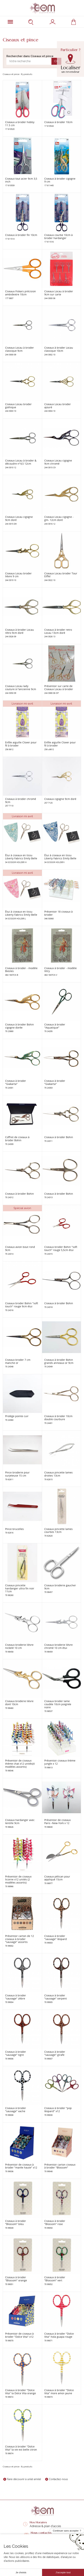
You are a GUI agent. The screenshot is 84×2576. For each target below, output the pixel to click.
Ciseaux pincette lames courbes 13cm (58, 1530)
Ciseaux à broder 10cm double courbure (58, 1417)
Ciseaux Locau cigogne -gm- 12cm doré (59, 518)
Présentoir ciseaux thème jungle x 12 (59, 1762)
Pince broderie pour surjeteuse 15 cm (17, 1474)
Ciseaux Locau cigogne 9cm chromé (58, 462)
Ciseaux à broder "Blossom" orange (16, 2279)
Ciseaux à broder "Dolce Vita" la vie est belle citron (21, 2448)
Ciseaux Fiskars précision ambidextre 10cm (20, 293)
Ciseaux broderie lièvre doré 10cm (19, 1702)
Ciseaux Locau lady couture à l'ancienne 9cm (20, 687)
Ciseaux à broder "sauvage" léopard (55, 1937)
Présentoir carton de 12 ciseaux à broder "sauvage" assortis (19, 1939)
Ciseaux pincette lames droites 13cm (58, 1474)
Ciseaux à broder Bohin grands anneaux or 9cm (58, 1361)
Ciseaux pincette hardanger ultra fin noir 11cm (19, 1588)
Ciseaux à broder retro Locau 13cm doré (58, 631)
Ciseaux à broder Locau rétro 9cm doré (19, 631)
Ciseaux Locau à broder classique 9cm (19, 349)
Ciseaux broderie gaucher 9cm (60, 1587)
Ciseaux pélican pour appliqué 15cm (57, 1878)
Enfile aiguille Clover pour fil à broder (21, 744)
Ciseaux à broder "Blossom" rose (54, 2222)
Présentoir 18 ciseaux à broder (58, 913)
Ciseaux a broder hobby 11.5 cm (19, 123)
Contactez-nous (58, 2479)
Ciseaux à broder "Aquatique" (54, 1026)
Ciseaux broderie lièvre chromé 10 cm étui (58, 1646)
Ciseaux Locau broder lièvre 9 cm (18, 575)
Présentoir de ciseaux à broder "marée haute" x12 (21, 2166)
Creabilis (62, 2567)
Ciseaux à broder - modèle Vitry (60, 969)
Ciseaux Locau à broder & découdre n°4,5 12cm (20, 462)
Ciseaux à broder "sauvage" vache (15, 2109)
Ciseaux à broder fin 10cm (21, 235)
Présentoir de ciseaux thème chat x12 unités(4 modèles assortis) (20, 1763)
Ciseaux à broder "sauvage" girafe (54, 2053)
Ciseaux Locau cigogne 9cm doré (19, 518)
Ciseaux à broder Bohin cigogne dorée (19, 1026)
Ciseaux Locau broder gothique (18, 405)
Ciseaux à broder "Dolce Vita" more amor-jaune (59, 2391)
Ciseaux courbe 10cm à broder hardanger (58, 236)
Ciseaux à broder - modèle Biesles (21, 969)
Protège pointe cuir (17, 1416)
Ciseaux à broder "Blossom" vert (54, 2279)
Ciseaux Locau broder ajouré (57, 405)
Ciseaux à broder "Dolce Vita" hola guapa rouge (59, 2335)
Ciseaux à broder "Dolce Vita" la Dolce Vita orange (20, 2391)
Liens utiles (42, 2553)
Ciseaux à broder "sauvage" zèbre (15, 1997)
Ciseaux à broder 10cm (58, 122)
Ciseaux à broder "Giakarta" (15, 1082)
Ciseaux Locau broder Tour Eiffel (60, 575)
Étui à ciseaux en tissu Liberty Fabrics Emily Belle (21, 857)
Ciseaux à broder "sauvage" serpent (55, 1997)
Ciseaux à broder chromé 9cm (20, 800)
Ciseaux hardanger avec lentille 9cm (20, 1821)
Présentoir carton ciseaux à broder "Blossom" (59, 2166)
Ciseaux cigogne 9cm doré (60, 799)
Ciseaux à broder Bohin (58, 1137)
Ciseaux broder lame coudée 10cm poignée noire (57, 1704)
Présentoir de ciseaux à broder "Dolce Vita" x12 (19, 2335)
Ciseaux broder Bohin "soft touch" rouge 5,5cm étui (60, 1248)
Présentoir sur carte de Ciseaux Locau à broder (58, 687)
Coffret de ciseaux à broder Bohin (17, 1138)
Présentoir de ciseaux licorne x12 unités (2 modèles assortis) (18, 1879)
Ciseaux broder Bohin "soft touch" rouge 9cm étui (21, 1304)
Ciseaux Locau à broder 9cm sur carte (58, 293)
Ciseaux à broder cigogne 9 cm (59, 180)
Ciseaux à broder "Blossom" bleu (15, 2222)
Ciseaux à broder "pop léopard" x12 (58, 2109)
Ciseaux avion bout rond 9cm (20, 1248)
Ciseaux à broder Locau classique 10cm (58, 349)
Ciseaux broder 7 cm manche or (17, 1361)
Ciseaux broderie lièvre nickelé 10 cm (19, 1646)
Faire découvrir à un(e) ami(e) (24, 2479)
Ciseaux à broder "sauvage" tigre (15, 2053)
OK (56, 61)
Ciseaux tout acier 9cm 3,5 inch (21, 180)
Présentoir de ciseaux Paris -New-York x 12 (57, 1821)
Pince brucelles (14, 1529)
